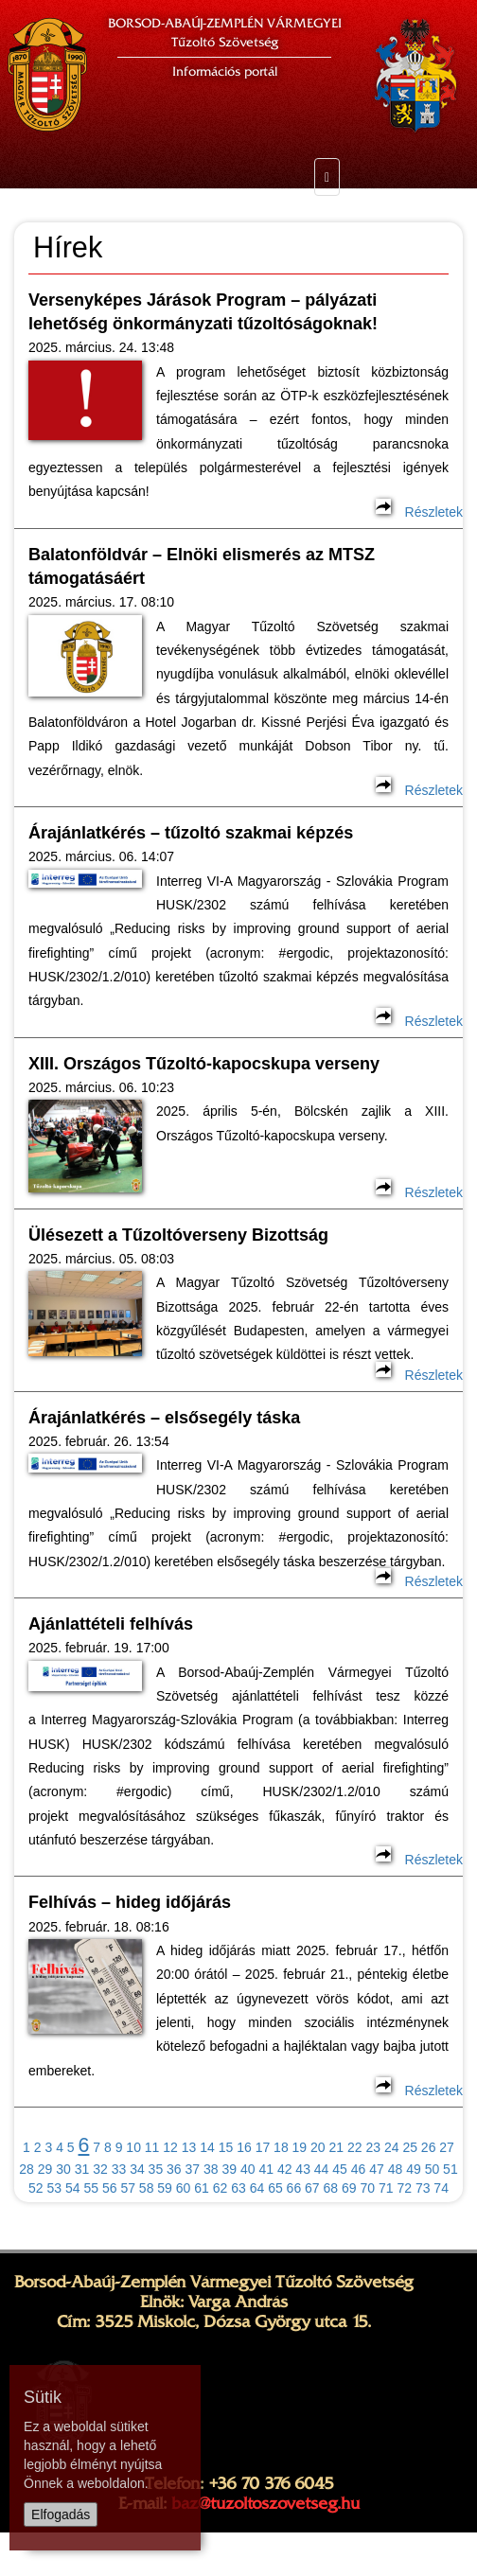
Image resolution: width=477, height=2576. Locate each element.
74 (441, 2188)
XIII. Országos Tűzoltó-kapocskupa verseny (204, 1063)
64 (257, 2188)
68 (331, 2188)
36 (174, 2169)
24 (391, 2147)
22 (354, 2147)
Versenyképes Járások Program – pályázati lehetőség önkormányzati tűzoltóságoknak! (203, 312)
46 (358, 2169)
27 (446, 2147)
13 (189, 2147)
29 (45, 2169)
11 (152, 2147)
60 (183, 2188)
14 (207, 2147)
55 (90, 2188)
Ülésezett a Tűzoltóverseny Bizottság (178, 1235)
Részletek (419, 512)
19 (300, 2147)
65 (275, 2188)
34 (137, 2169)
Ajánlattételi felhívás (110, 1623)
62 (220, 2188)
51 (450, 2169)
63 (238, 2188)
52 (36, 2188)
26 (428, 2147)
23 (372, 2147)
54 (72, 2188)
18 (281, 2147)
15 (226, 2147)
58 (146, 2188)
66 (294, 2188)
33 (119, 2169)
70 (367, 2188)
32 (100, 2169)
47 (376, 2169)
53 (54, 2188)
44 (321, 2169)
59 (164, 2188)
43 (302, 2169)
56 (109, 2188)
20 (318, 2147)
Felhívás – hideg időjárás (129, 1902)
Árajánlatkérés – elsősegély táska (164, 1417)
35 (156, 2169)
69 (349, 2188)
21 (336, 2147)
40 (248, 2169)
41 (266, 2169)
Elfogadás (60, 2514)
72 (404, 2188)
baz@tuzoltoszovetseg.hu (265, 2503)
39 (229, 2169)
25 (409, 2147)
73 (423, 2188)
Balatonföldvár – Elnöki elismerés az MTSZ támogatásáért (201, 566)
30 (63, 2169)
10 (133, 2147)
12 (170, 2147)
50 (432, 2169)
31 (82, 2169)
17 (263, 2147)
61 (201, 2188)
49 (413, 2169)
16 (244, 2147)
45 (339, 2169)
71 (386, 2188)
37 (193, 2169)
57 (127, 2188)
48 (395, 2169)
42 (284, 2169)
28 (26, 2169)
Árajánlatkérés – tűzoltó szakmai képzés (190, 832)
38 (211, 2169)
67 (312, 2188)
